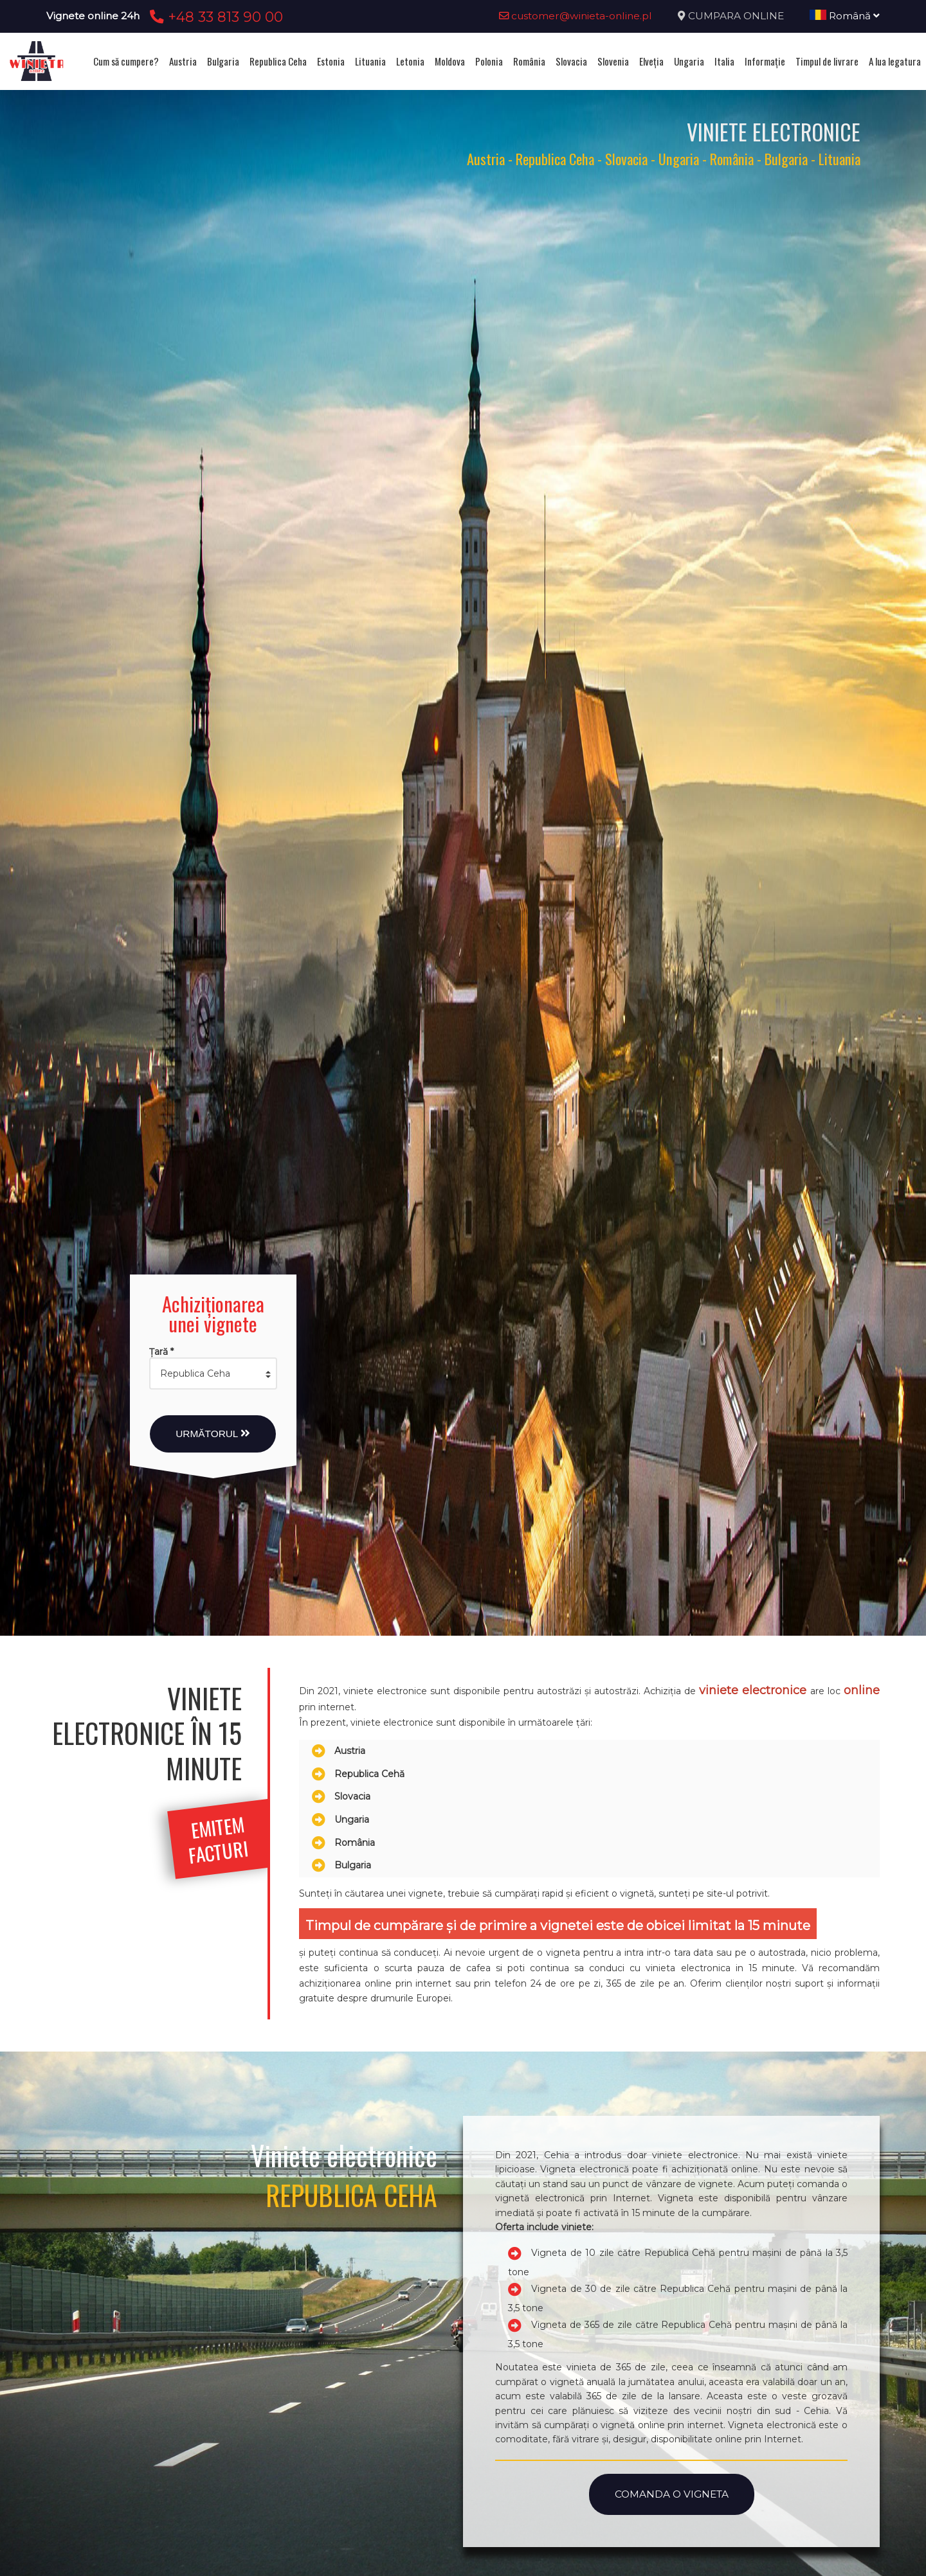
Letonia (410, 61)
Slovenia (613, 61)
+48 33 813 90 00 (214, 16)
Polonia (489, 61)
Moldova (450, 61)
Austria (183, 61)
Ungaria (689, 61)
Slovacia (571, 61)
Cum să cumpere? (126, 61)
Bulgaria (223, 61)
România (529, 61)
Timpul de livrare (826, 61)
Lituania (370, 61)
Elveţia (651, 61)
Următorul (213, 1433)
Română (845, 16)
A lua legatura (895, 61)
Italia (724, 61)
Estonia (331, 61)
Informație (765, 61)
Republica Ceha (278, 61)
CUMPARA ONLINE (736, 16)
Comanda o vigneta (672, 2494)
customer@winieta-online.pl (575, 16)
